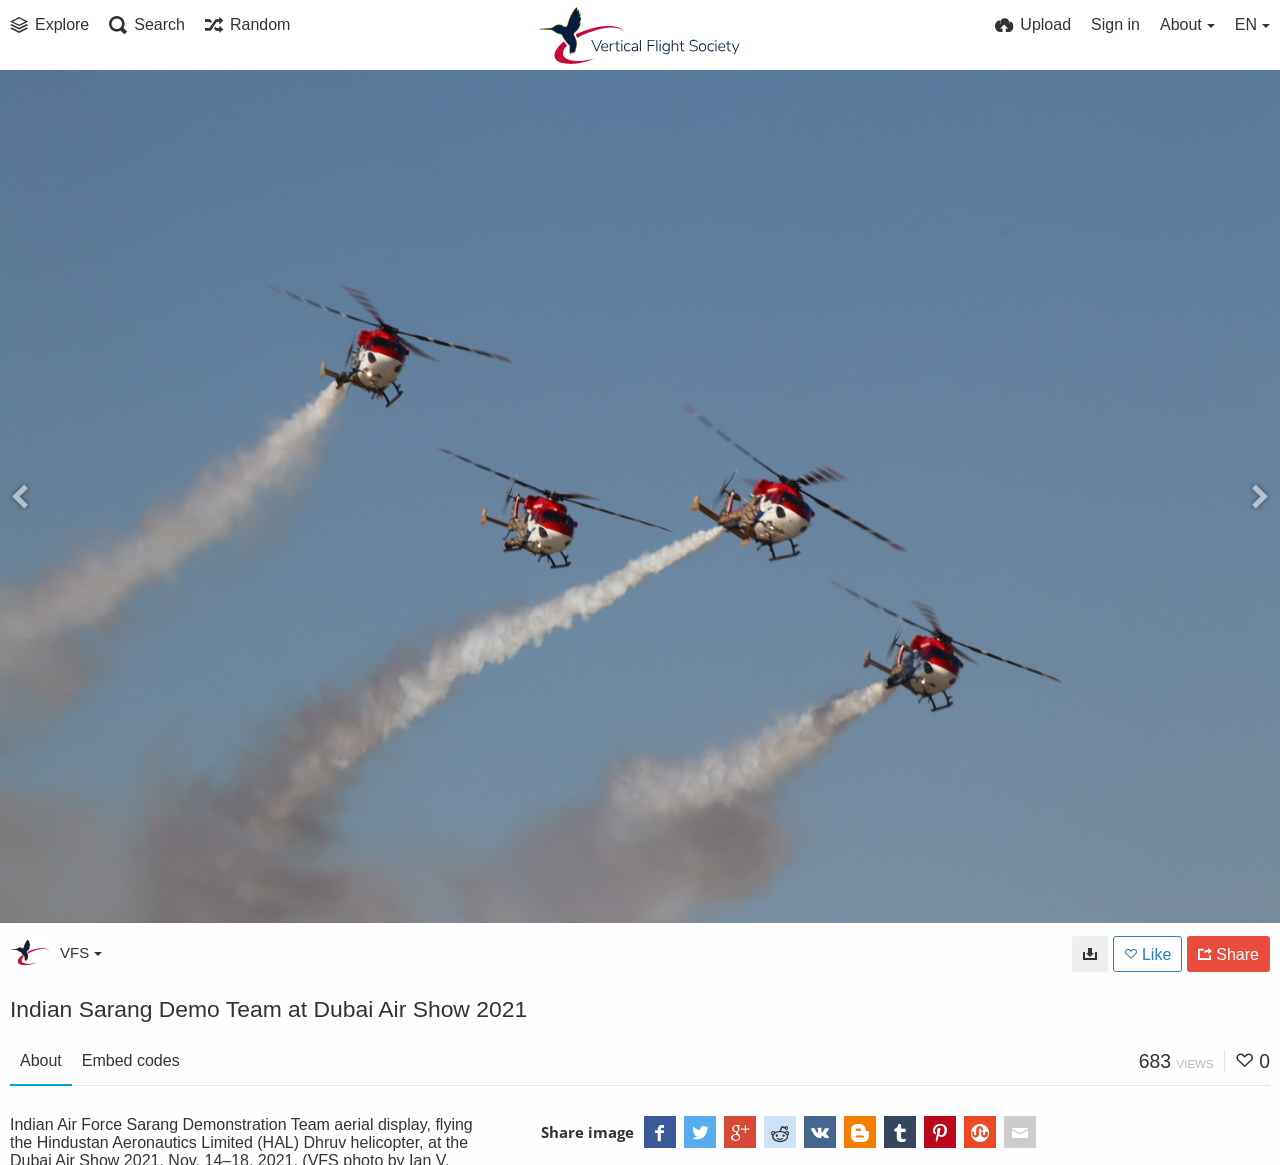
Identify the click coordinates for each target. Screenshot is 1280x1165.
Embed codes (131, 1060)
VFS (81, 952)
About (41, 1060)
